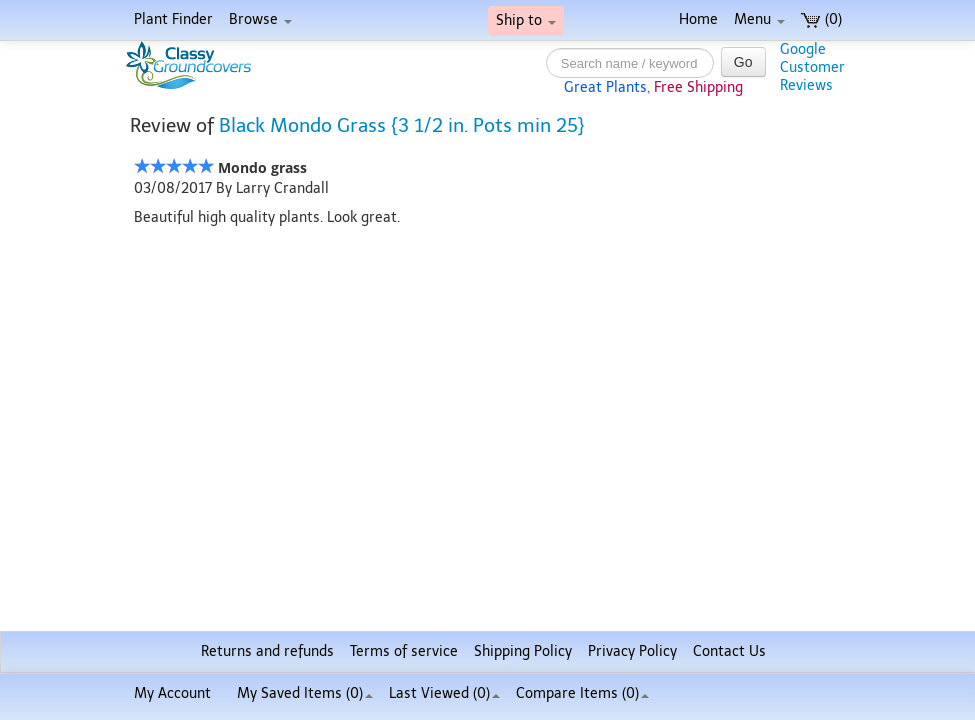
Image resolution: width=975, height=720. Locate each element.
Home (698, 19)
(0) (821, 19)
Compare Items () (582, 693)
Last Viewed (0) (444, 693)
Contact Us (729, 651)
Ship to (526, 20)
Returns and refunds (267, 651)
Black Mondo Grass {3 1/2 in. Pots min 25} (402, 125)
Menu (759, 19)
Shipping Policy (523, 651)
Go (743, 62)
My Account (172, 693)
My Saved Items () (305, 693)
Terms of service (404, 651)
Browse (260, 19)
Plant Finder (173, 19)
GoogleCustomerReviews (812, 67)
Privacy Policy (632, 651)
